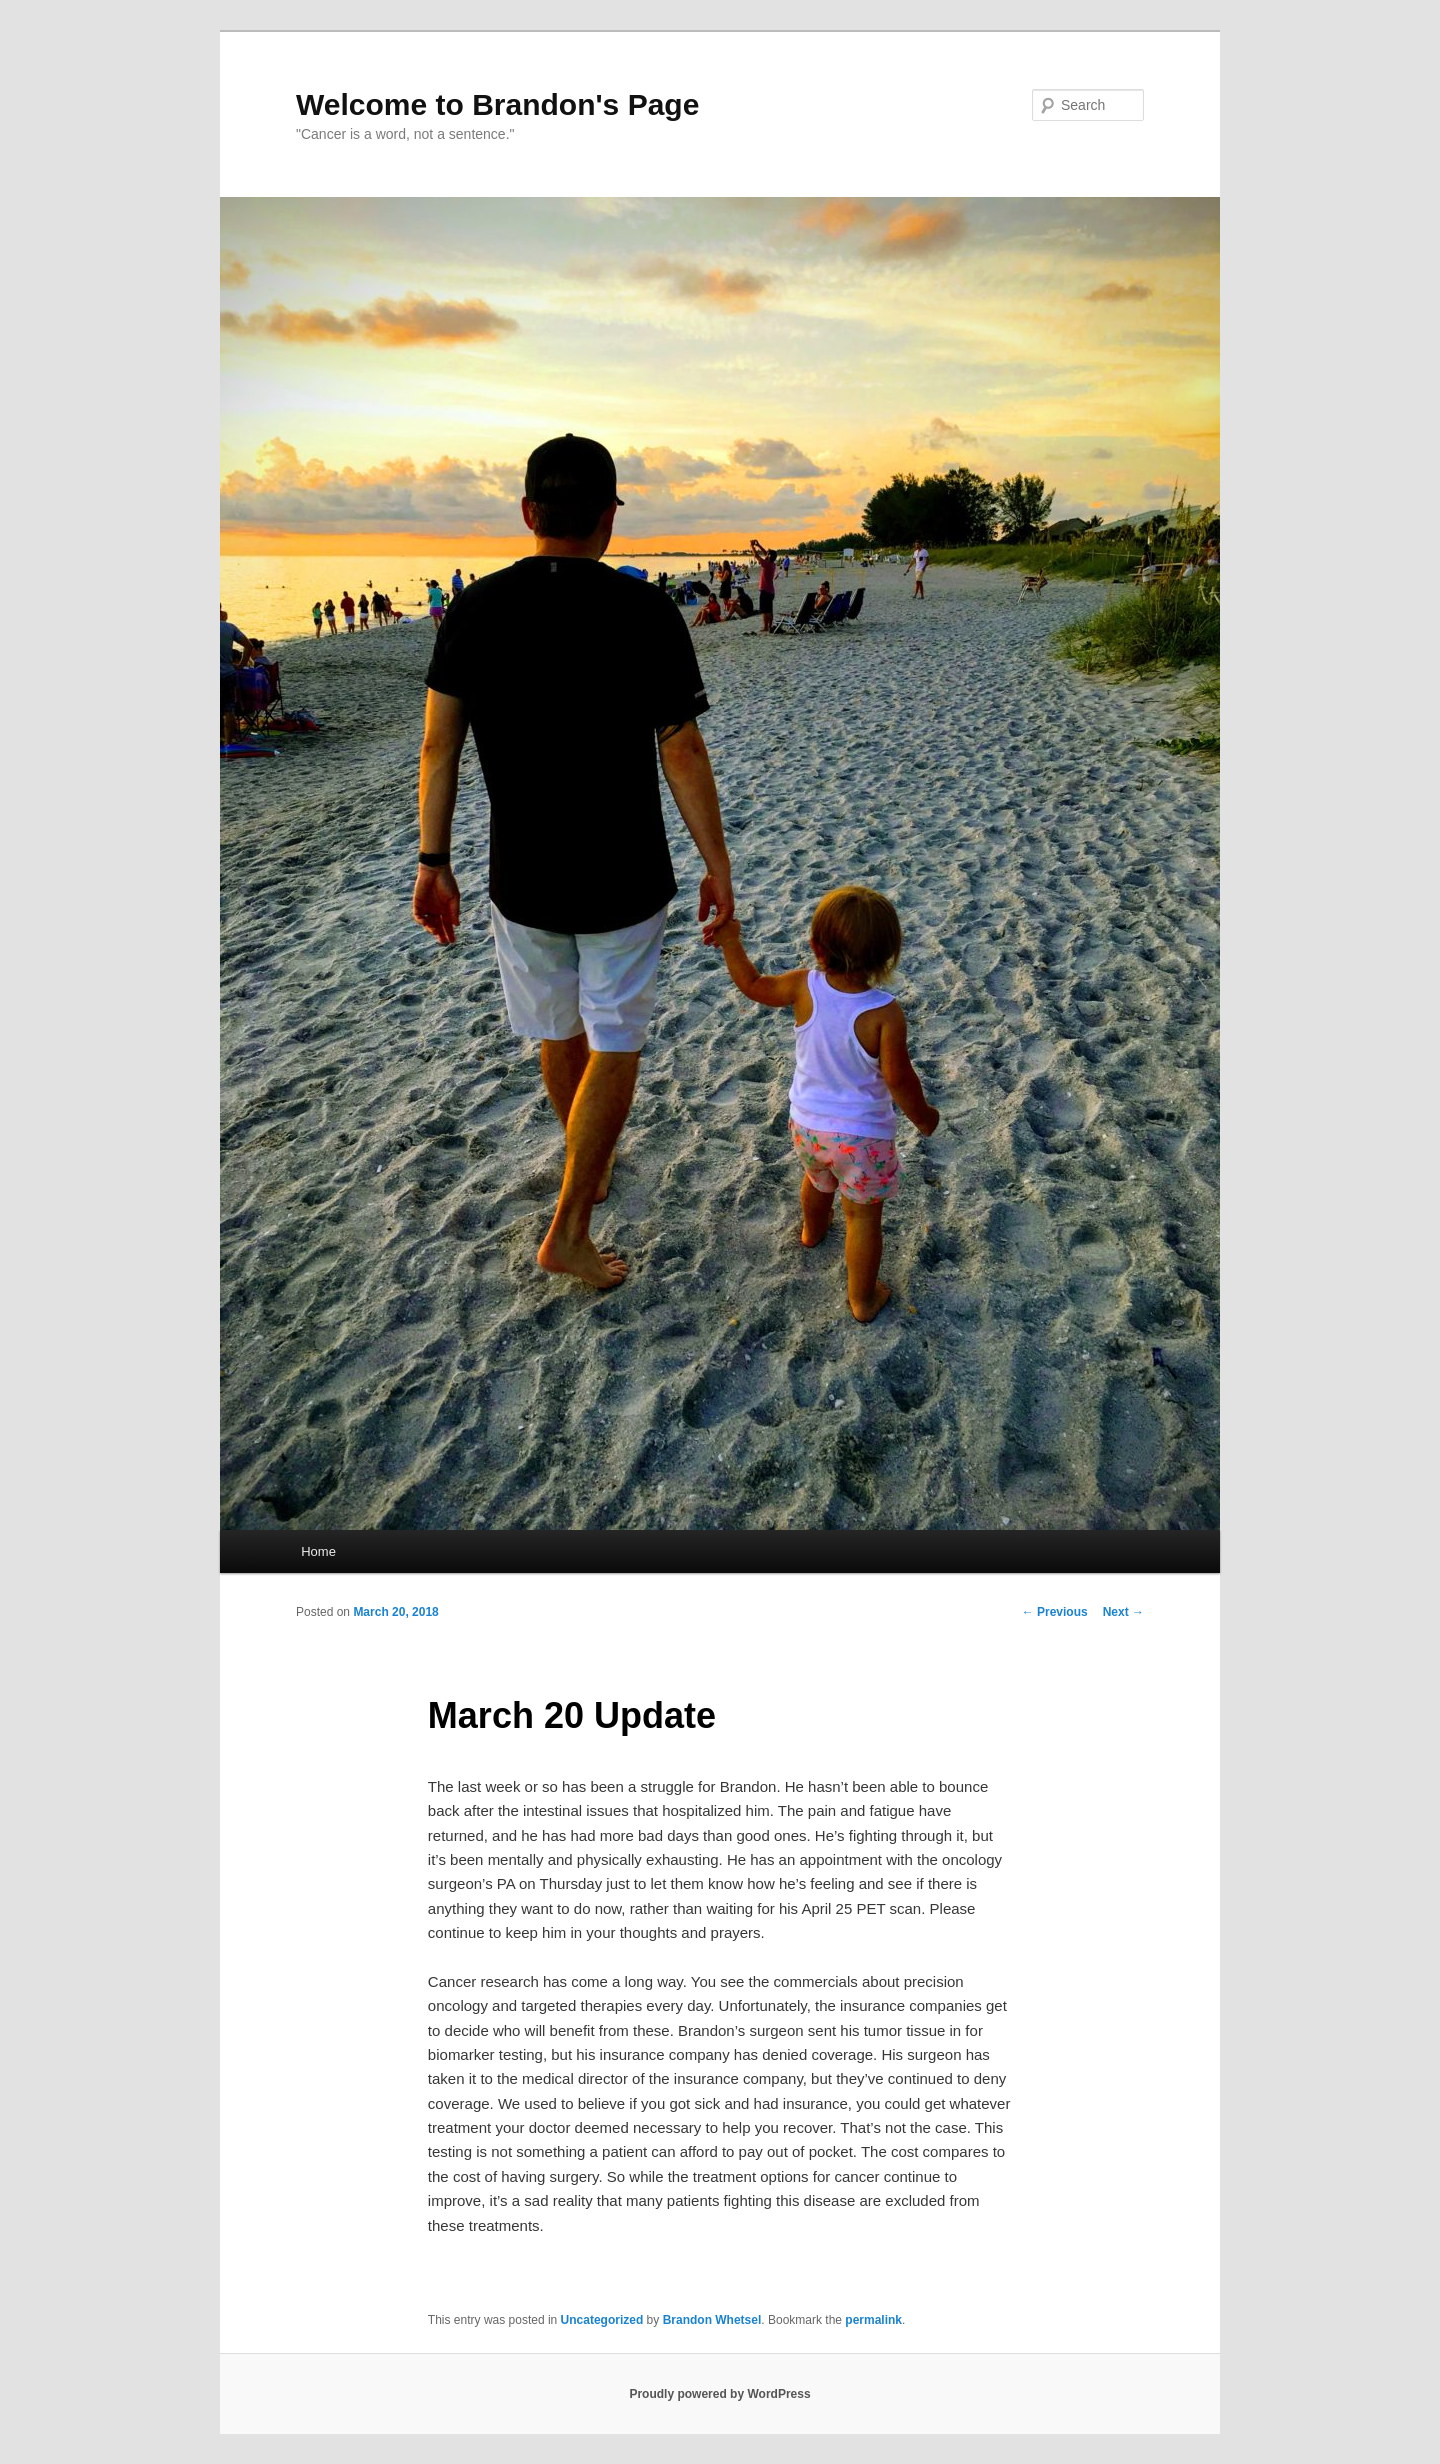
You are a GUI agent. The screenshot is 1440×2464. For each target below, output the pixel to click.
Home (318, 1551)
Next (1123, 1612)
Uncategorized (602, 2320)
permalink (873, 2320)
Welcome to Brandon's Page (497, 104)
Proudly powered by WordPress (719, 2394)
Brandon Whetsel (712, 2320)
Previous (1055, 1612)
